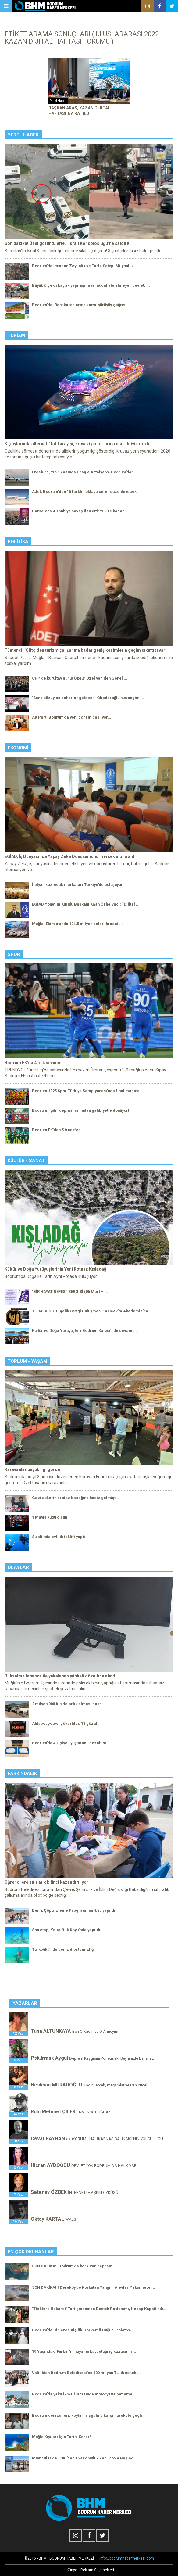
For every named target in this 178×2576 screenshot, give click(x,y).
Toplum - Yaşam (27, 1361)
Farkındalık (22, 1773)
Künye (72, 2570)
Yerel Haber (23, 135)
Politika (18, 541)
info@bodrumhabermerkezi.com (126, 2558)
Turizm (16, 335)
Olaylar (18, 1567)
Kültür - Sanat (26, 1160)
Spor (14, 954)
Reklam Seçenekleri (97, 2570)
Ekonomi (18, 748)
